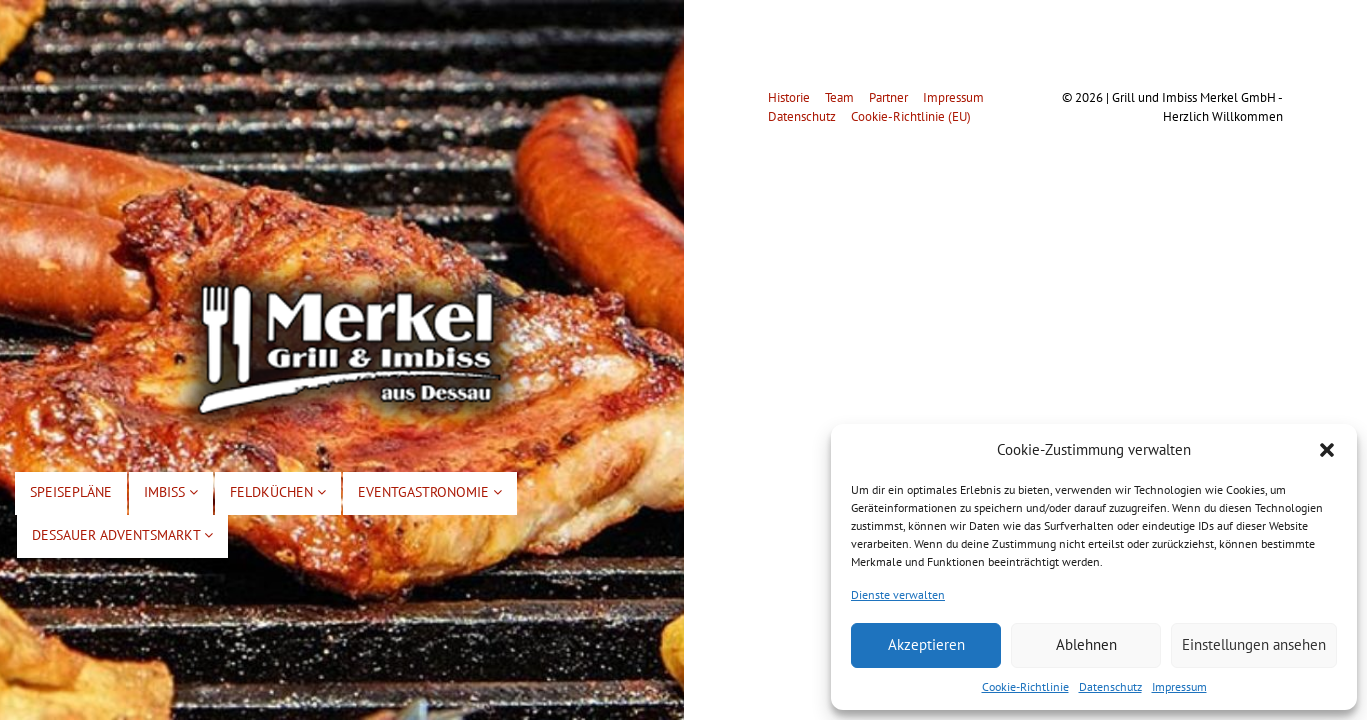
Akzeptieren (926, 644)
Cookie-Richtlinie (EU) (911, 116)
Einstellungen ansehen (1254, 644)
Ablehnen (1086, 644)
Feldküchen (278, 492)
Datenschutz (1110, 686)
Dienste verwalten (898, 594)
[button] (1327, 450)
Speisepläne (71, 492)
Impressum (1179, 686)
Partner (888, 97)
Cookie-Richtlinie (1025, 686)
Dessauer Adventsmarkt (122, 535)
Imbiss (171, 492)
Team (839, 97)
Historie (789, 97)
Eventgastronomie (430, 492)
